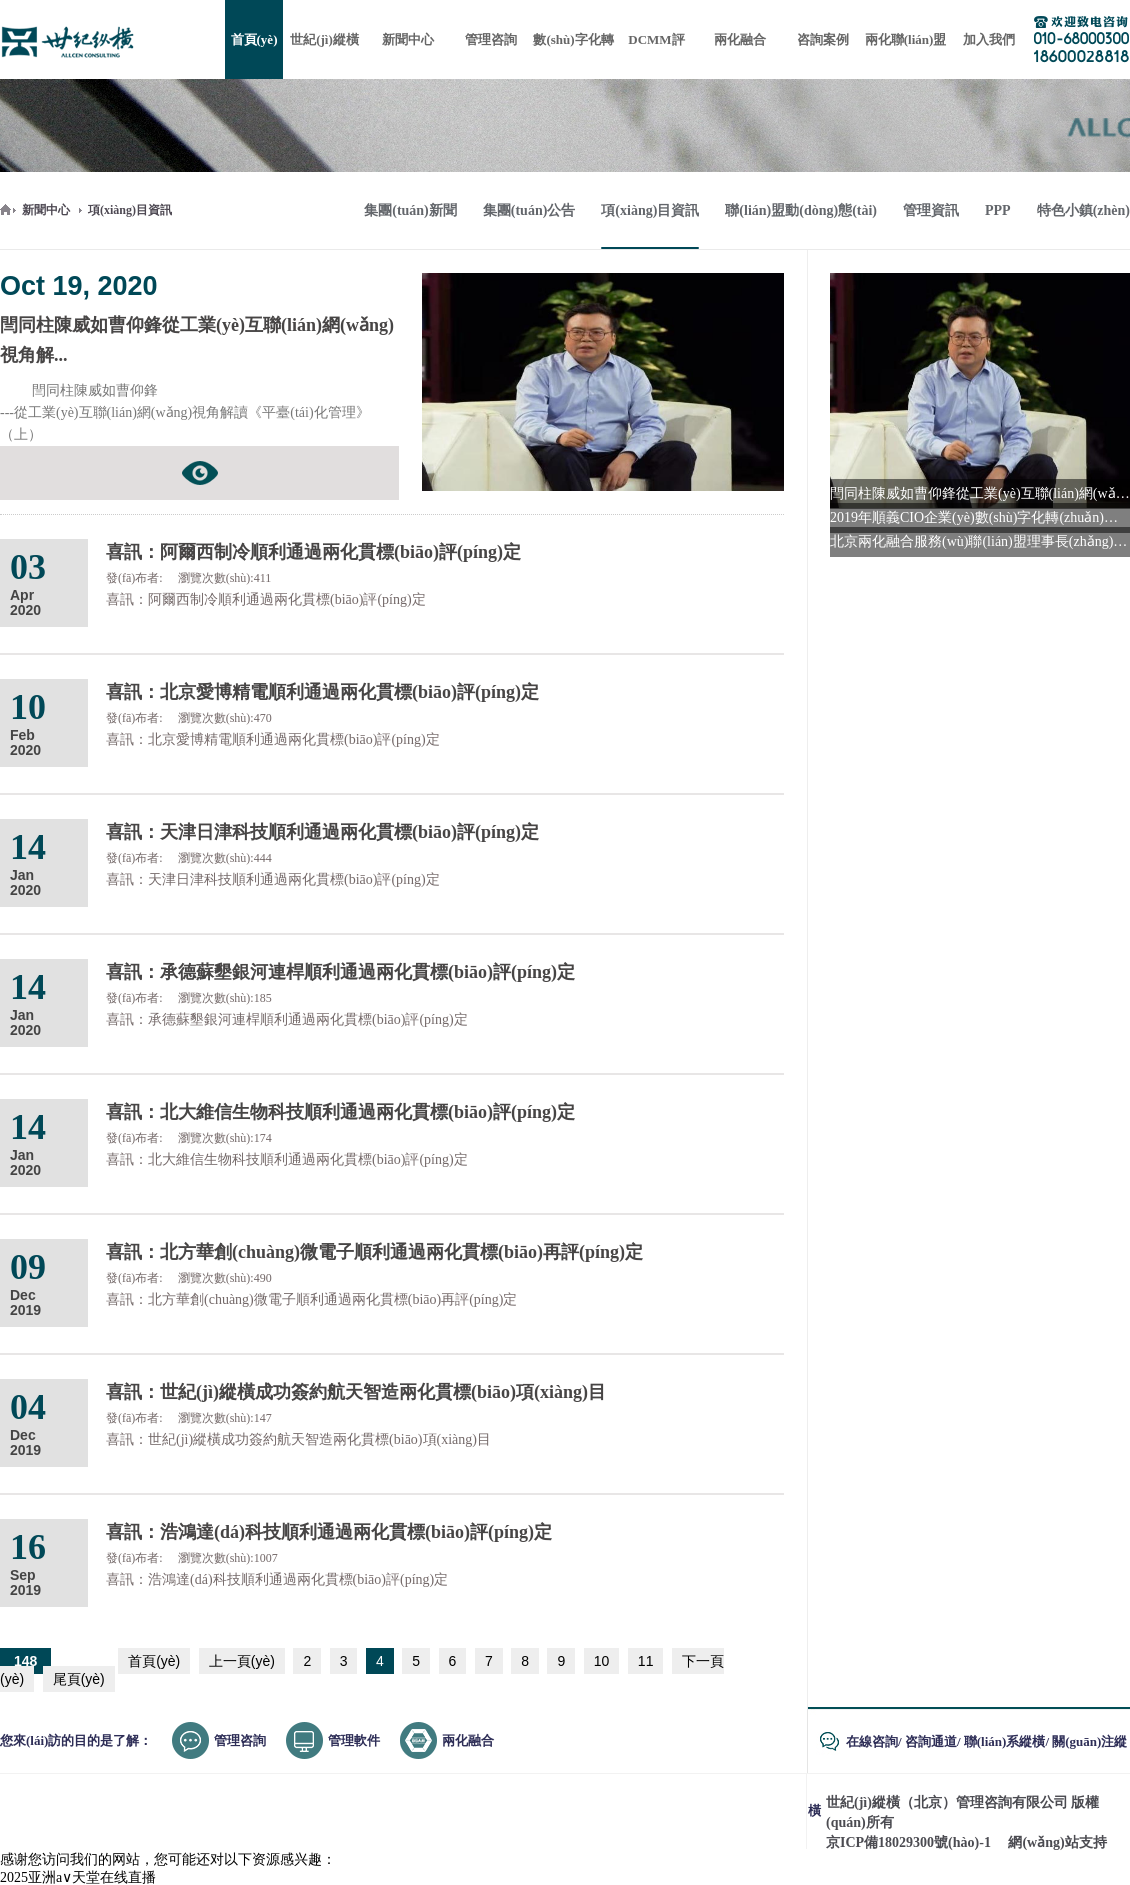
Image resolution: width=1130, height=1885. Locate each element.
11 (646, 1661)
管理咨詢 (240, 1740)
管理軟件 (354, 1740)
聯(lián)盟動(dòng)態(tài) (801, 210)
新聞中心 (46, 210)
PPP (998, 210)
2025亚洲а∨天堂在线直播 (78, 1877)
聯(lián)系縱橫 (1005, 1741)
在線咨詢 (872, 1741)
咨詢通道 (931, 1741)
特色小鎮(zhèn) (1083, 210)
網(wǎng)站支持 (1057, 1842)
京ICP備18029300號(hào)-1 (908, 1842)
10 (602, 1661)
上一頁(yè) (242, 1661)
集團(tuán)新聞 (410, 210)
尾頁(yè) (79, 1679)
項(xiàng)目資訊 (130, 210)
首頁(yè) (154, 1661)
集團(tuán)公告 (529, 210)
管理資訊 (931, 210)
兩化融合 (468, 1740)
